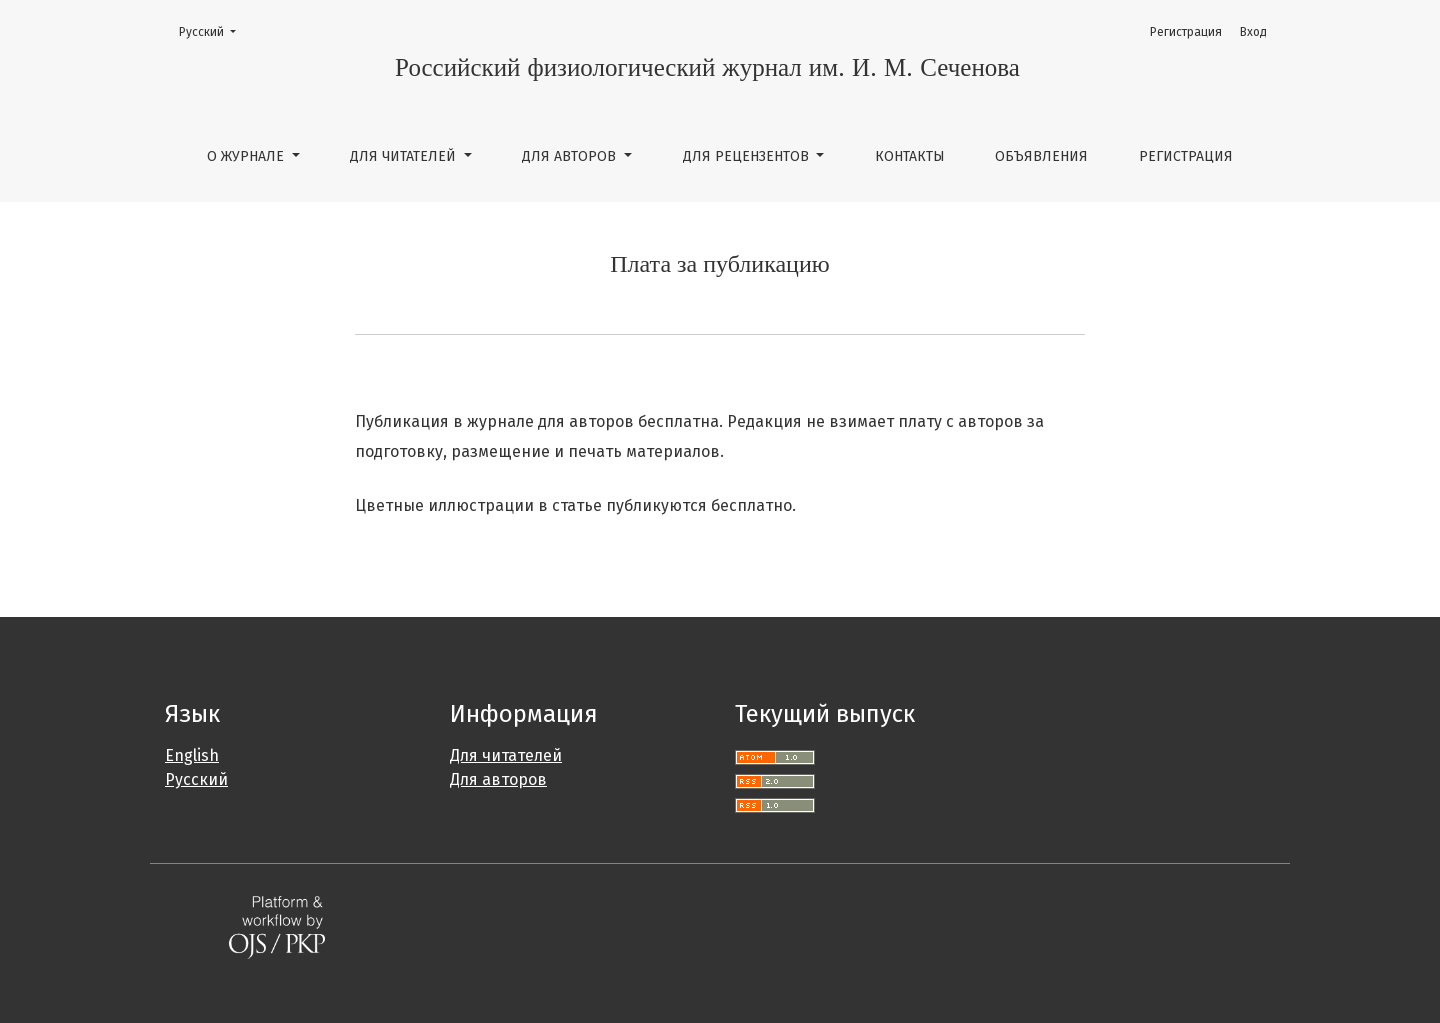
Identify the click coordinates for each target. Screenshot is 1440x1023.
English (192, 755)
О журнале (247, 156)
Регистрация (1186, 156)
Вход (1253, 32)
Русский (213, 30)
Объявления (1041, 156)
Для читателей (405, 156)
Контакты (910, 156)
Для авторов (571, 156)
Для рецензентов (748, 156)
